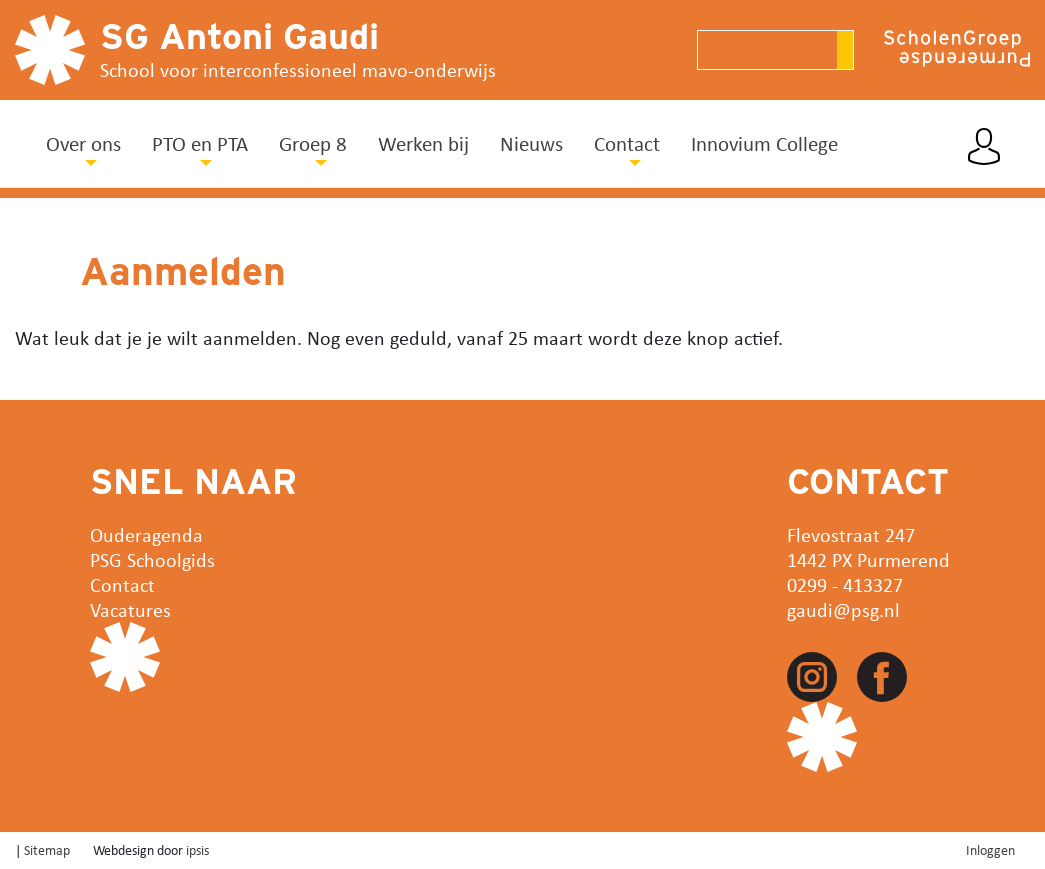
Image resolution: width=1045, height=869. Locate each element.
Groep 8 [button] (313, 143)
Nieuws (531, 143)
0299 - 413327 (845, 584)
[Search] (767, 50)
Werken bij (423, 143)
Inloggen (990, 849)
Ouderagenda (146, 534)
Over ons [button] (83, 143)
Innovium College (764, 143)
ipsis (197, 849)
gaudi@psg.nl (843, 609)
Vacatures (130, 609)
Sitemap (47, 849)
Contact (122, 584)
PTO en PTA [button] (200, 143)
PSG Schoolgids (152, 559)
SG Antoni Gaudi (239, 36)
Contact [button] (627, 143)
